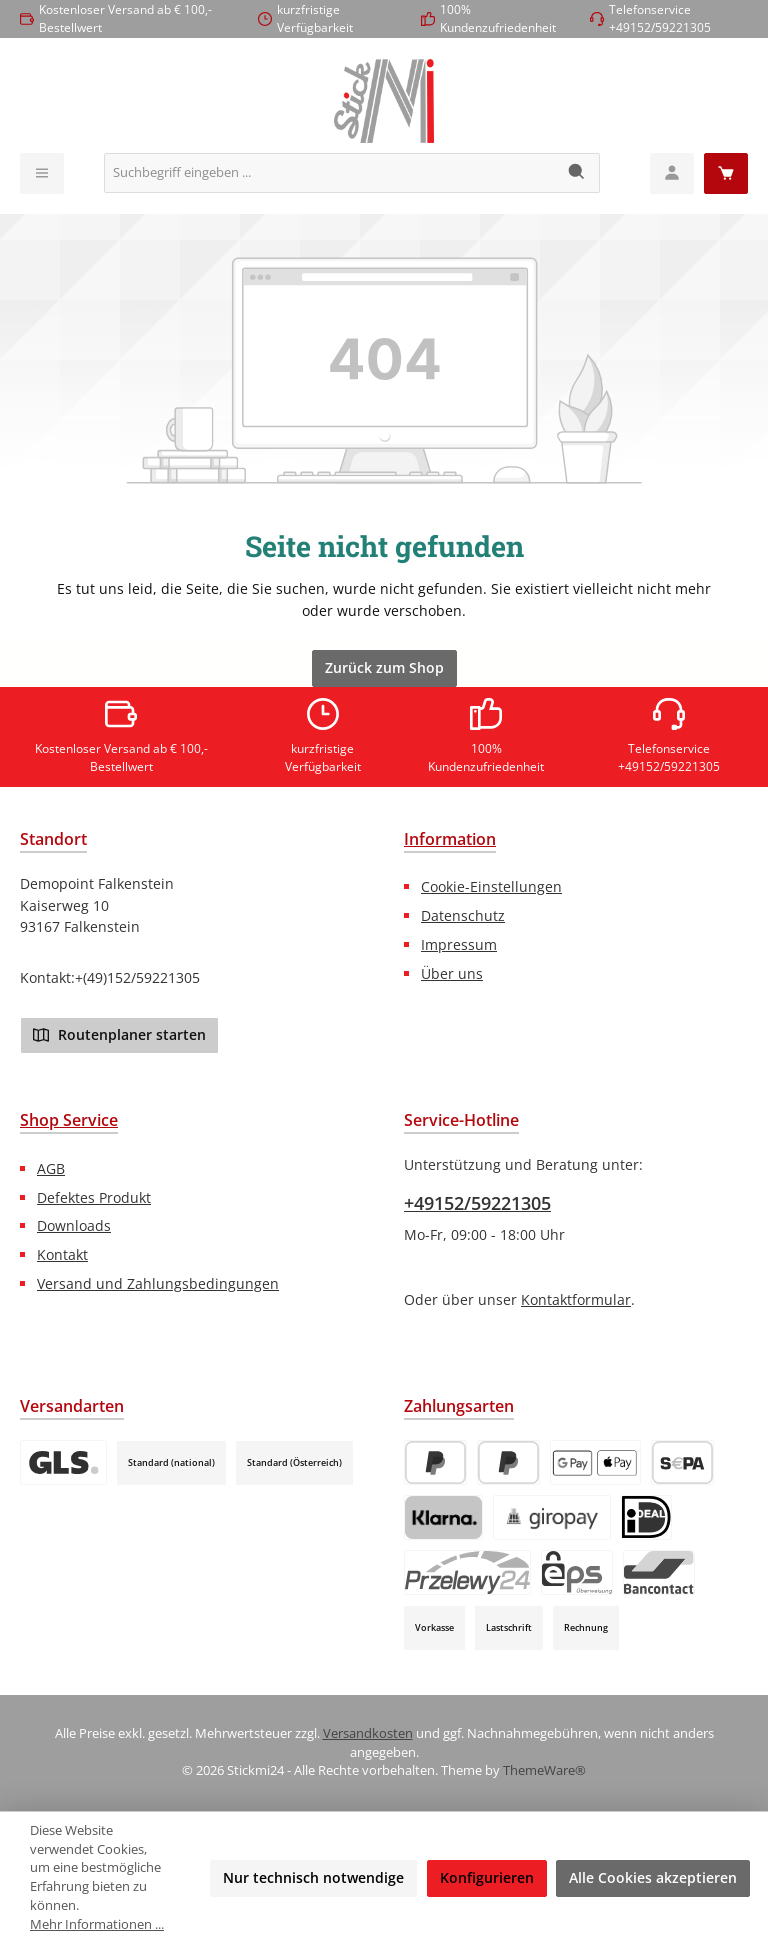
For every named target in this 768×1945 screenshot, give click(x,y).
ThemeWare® (544, 1770)
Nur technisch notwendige (313, 1877)
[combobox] (330, 173)
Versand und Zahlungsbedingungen (158, 1283)
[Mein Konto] (672, 173)
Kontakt (62, 1254)
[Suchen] (577, 173)
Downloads (74, 1225)
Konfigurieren (487, 1877)
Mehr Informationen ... (97, 1924)
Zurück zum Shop (384, 667)
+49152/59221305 (477, 1203)
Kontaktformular (576, 1299)
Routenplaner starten (119, 1034)
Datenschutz (463, 915)
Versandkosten (368, 1733)
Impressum (459, 944)
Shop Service (69, 1120)
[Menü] (42, 173)
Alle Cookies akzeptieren (653, 1877)
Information (450, 839)
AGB (51, 1168)
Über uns (452, 973)
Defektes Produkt (94, 1197)
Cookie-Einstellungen (491, 886)
